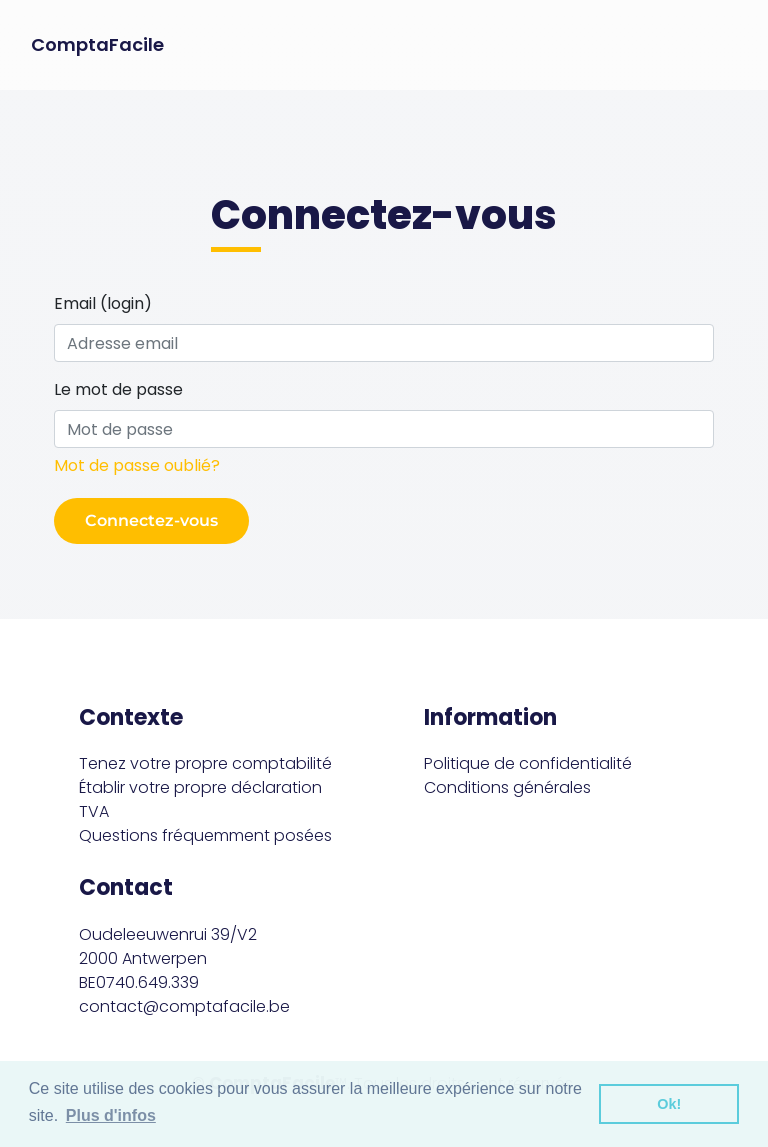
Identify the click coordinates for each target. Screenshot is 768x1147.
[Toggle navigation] (724, 45)
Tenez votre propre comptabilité (205, 763)
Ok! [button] (669, 1104)
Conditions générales (507, 787)
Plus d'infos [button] (111, 1115)
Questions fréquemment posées (205, 835)
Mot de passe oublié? (137, 465)
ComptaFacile (97, 45)
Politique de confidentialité (528, 763)
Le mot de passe (118, 389)
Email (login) (103, 303)
